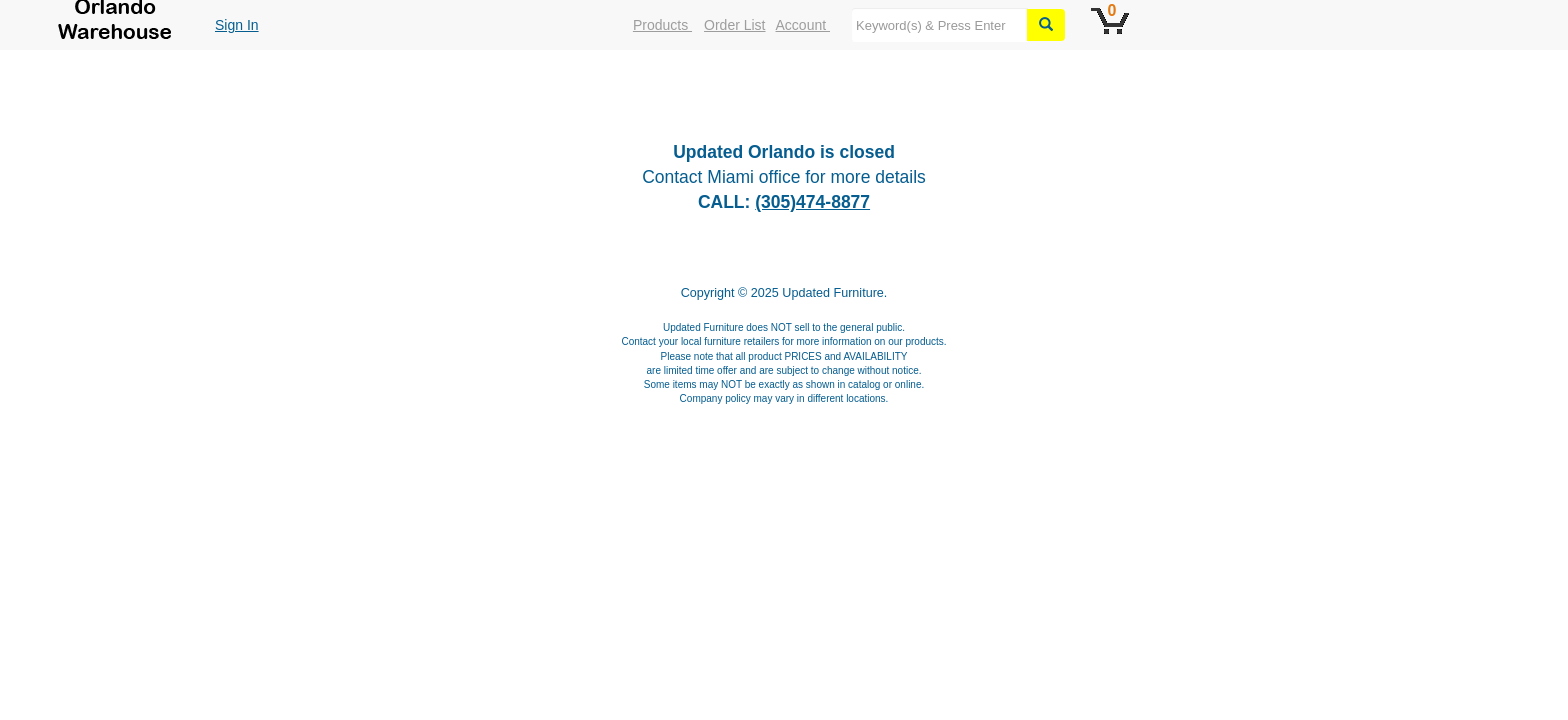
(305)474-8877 (812, 202)
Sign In (237, 25)
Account (803, 25)
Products (662, 25)
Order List (734, 25)
